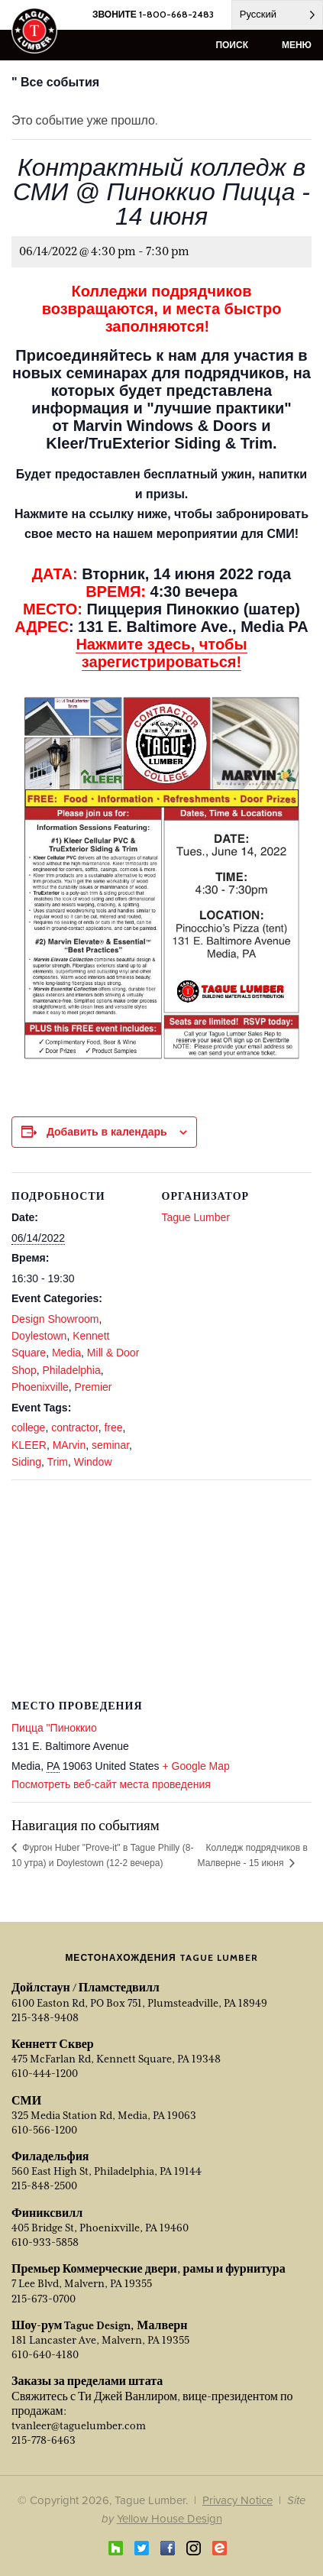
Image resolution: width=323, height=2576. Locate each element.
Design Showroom (55, 1319)
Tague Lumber (196, 1217)
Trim (57, 1462)
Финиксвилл (46, 2213)
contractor (74, 1427)
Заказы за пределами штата (87, 2381)
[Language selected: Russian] (277, 15)
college (28, 1427)
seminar (110, 1445)
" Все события (55, 82)
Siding (26, 1462)
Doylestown (38, 1336)
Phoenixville (40, 1387)
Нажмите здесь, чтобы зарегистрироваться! (161, 653)
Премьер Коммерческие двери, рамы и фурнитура (148, 2269)
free (113, 1427)
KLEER (29, 1445)
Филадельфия (50, 2156)
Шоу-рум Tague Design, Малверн (99, 2325)
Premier (93, 1387)
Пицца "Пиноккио (54, 1728)
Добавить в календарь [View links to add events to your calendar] (107, 1132)
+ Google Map (195, 1766)
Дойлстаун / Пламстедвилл (85, 1987)
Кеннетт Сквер (52, 2044)
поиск (231, 44)
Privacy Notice (237, 2500)
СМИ (26, 2101)
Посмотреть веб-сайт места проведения (111, 1784)
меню (297, 44)
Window (93, 1462)
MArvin (69, 1445)
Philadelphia (71, 1370)
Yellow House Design (169, 2518)
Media (66, 1352)
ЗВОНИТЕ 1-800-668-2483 (153, 14)
